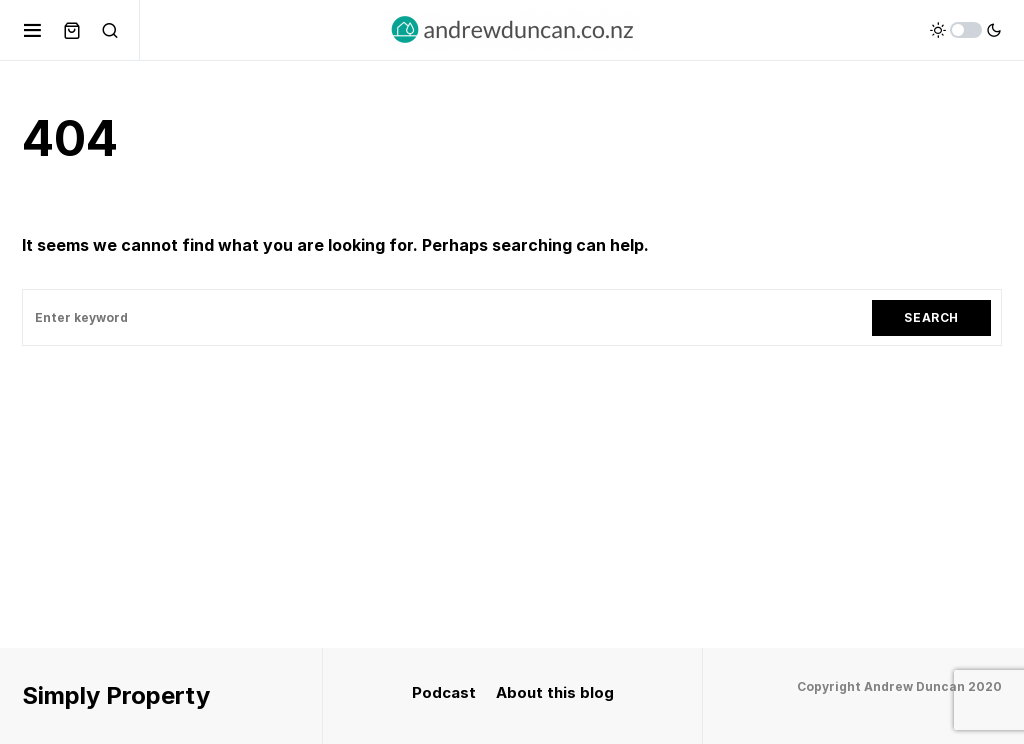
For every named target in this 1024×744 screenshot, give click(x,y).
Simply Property (116, 695)
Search (931, 317)
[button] (32, 30)
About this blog (555, 692)
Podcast (444, 692)
